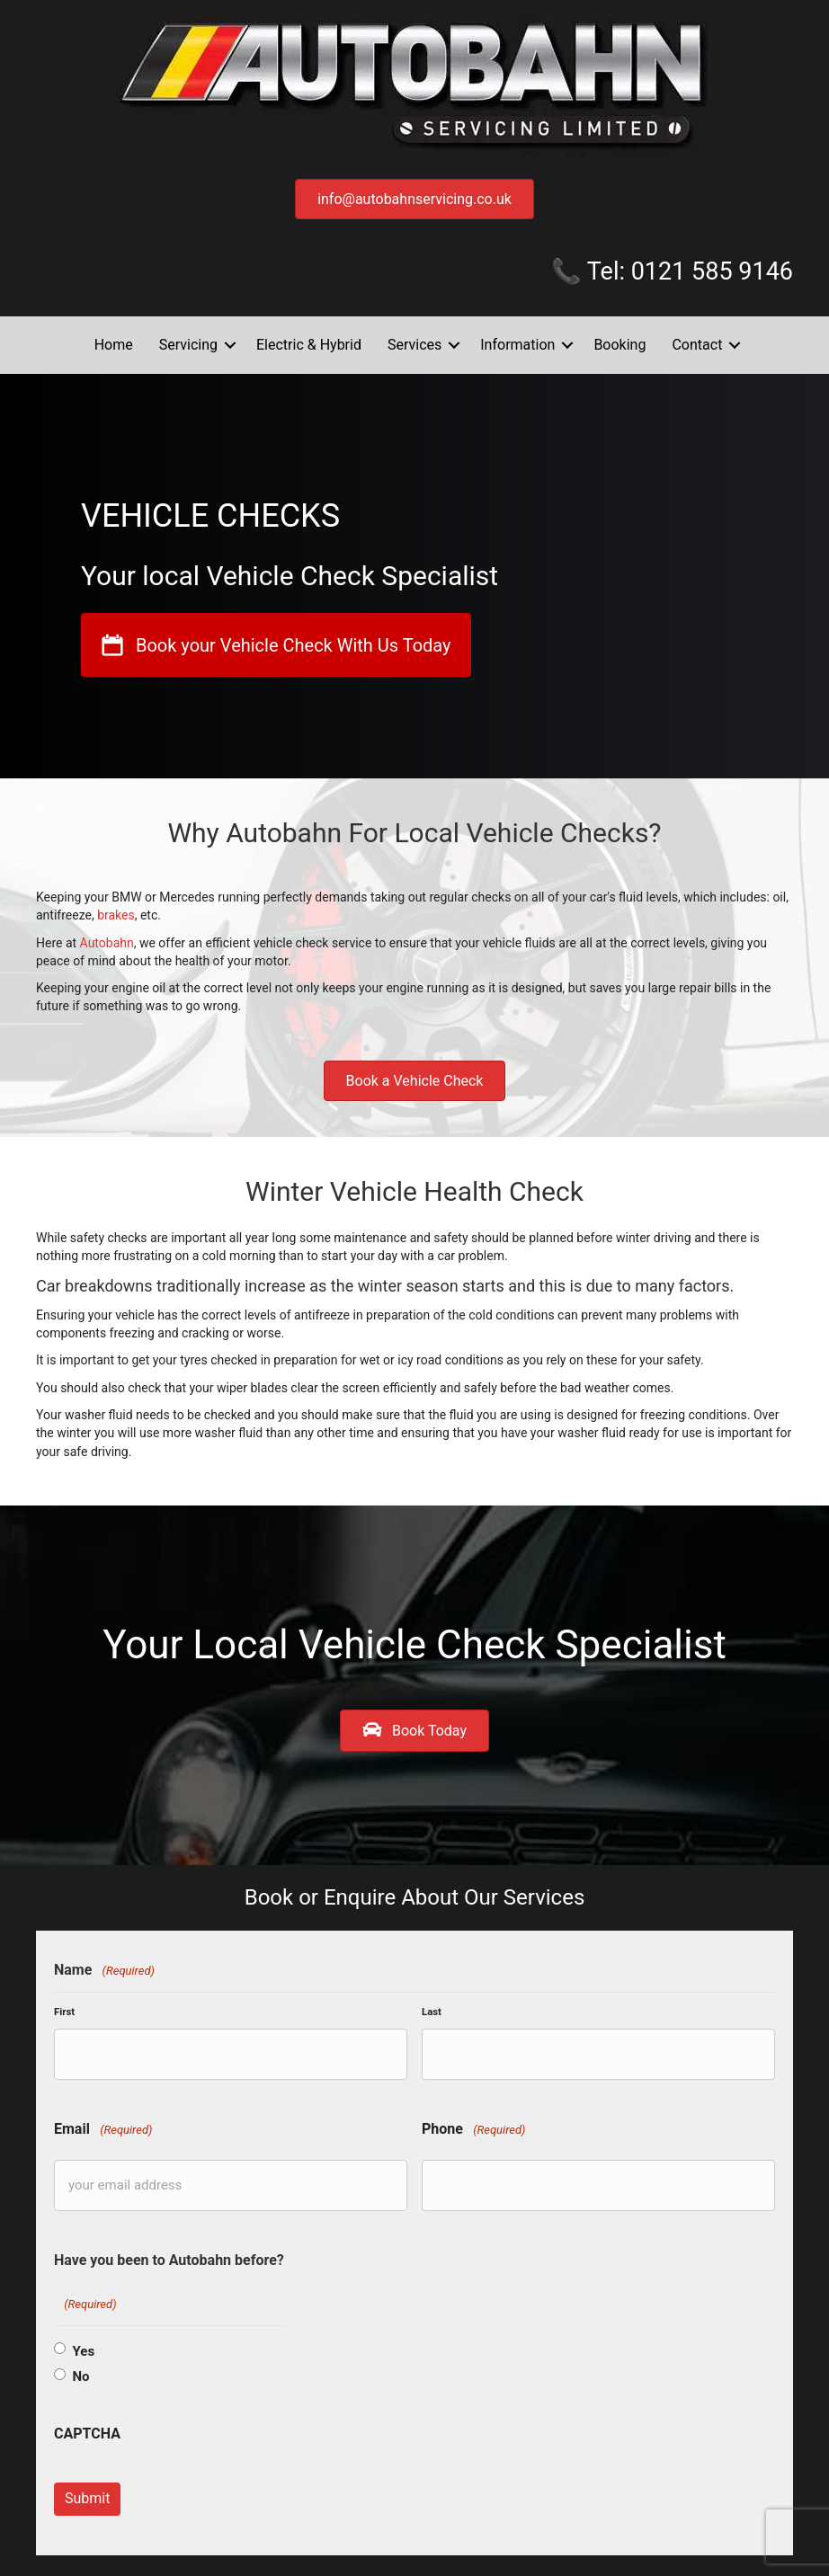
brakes (116, 915)
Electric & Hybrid (308, 344)
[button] (230, 345)
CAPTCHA (87, 2422)
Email (103, 2124)
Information (517, 344)
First (64, 2011)
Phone (473, 2124)
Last (431, 2011)
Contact (697, 344)
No (80, 2366)
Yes (83, 2340)
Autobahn (107, 943)
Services (414, 344)
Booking (619, 344)
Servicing (188, 344)
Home (113, 344)
